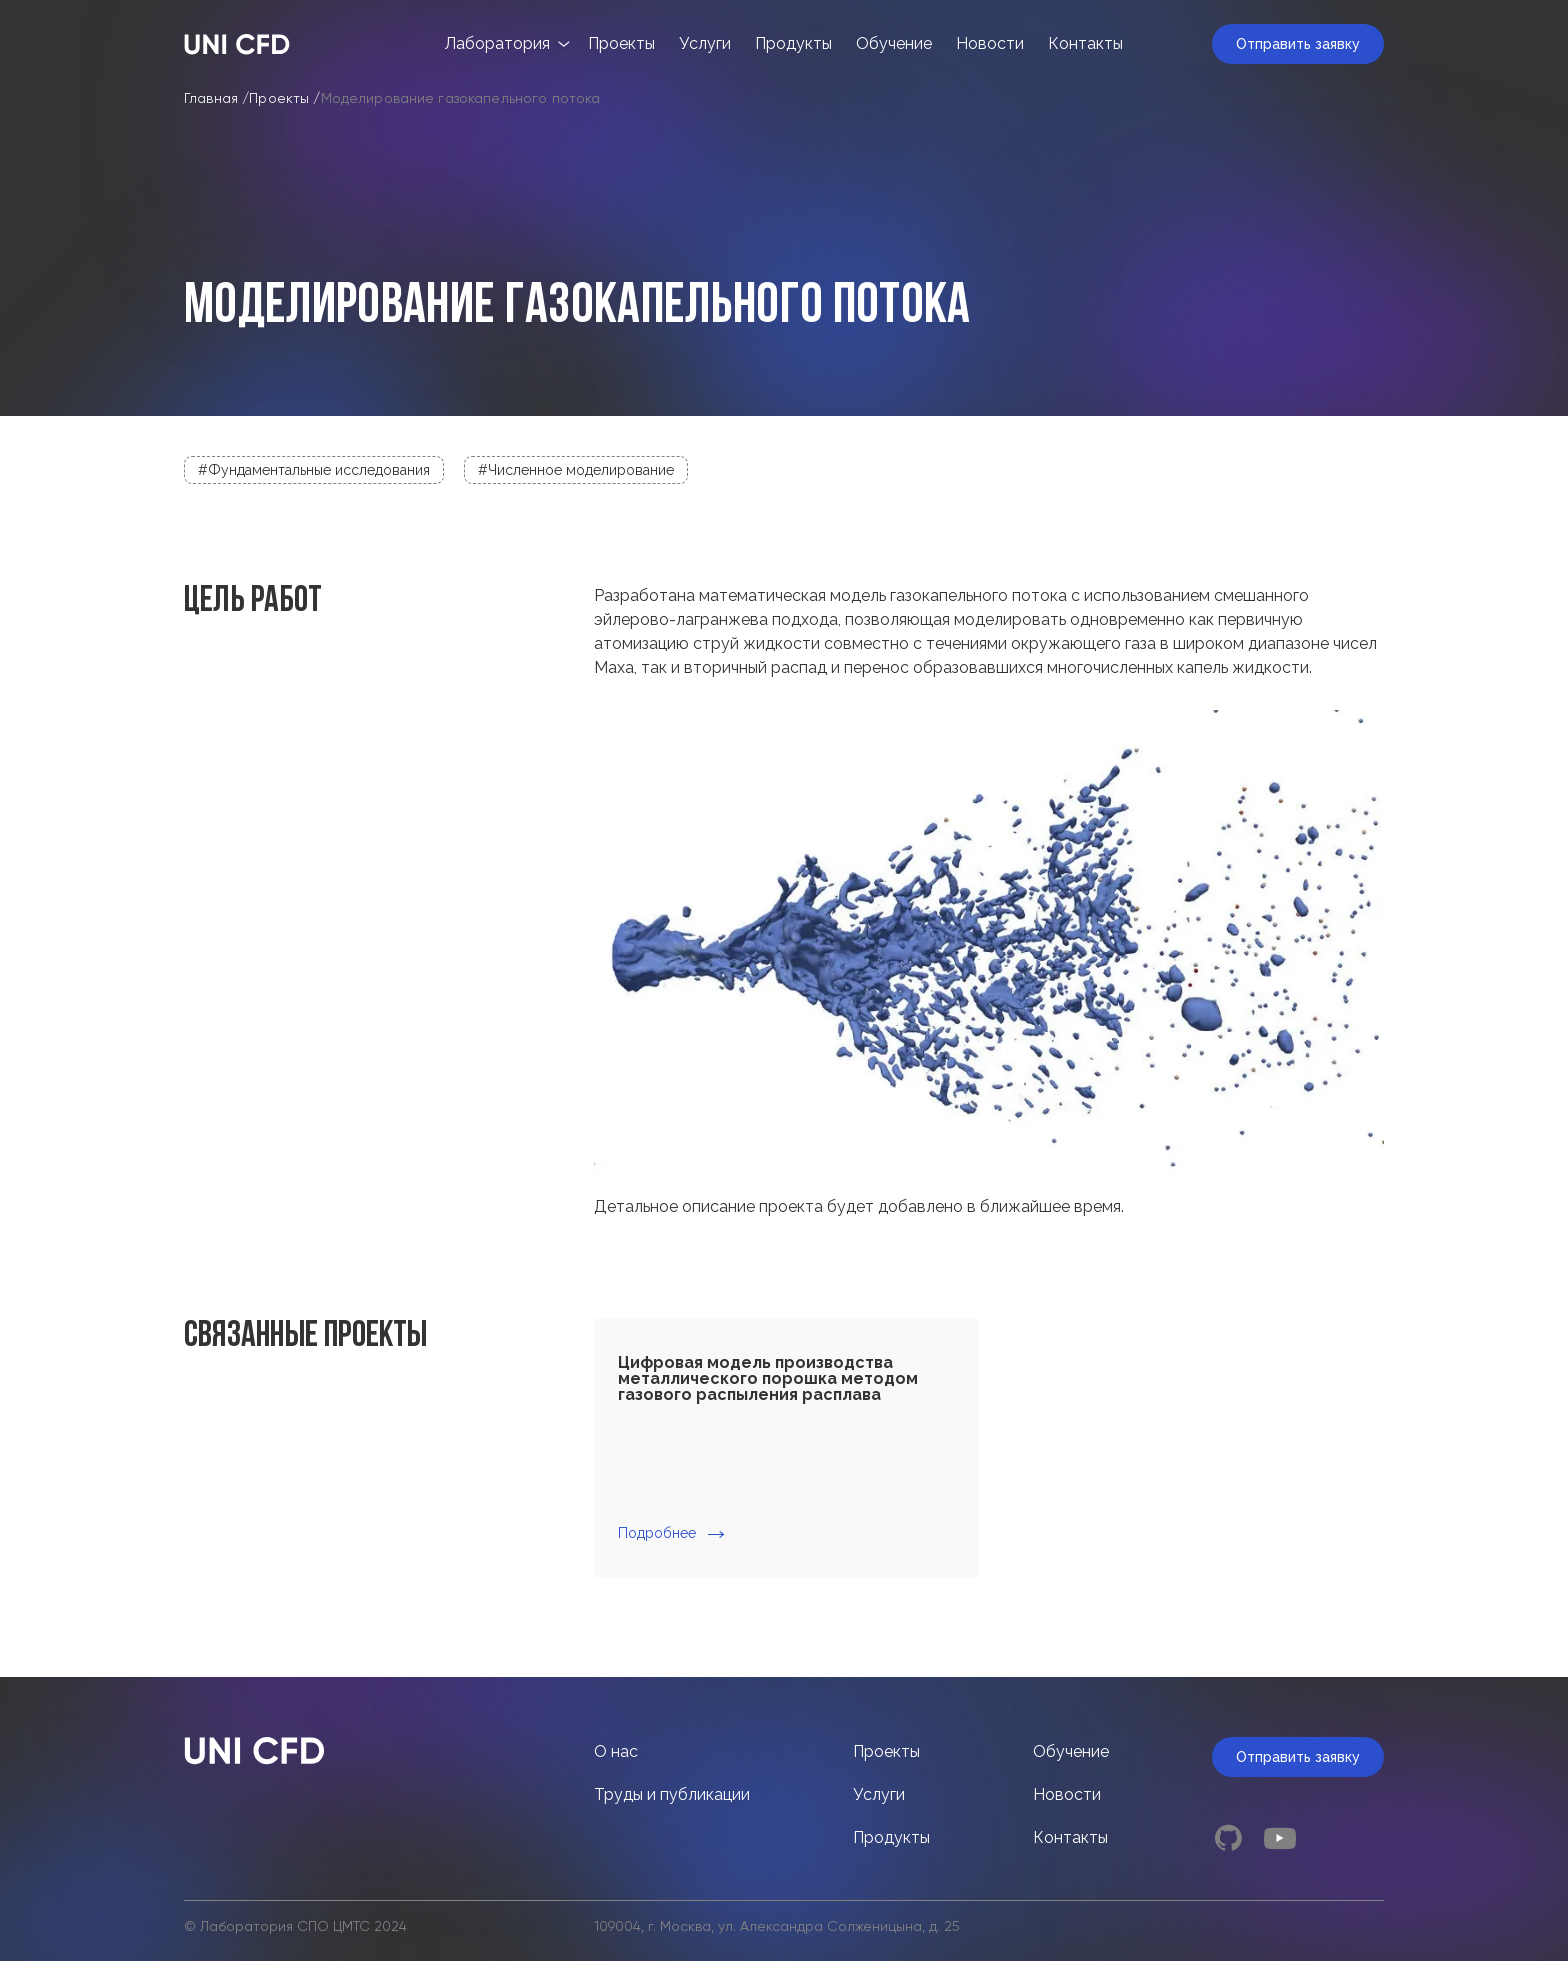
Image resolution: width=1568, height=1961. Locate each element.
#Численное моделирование (576, 470)
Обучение (894, 43)
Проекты (621, 43)
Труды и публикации (672, 1794)
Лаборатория (497, 43)
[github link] (1228, 1838)
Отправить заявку (1298, 44)
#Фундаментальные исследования (314, 470)
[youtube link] (1280, 1838)
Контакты (1085, 43)
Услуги (705, 43)
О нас (616, 1751)
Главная (211, 99)
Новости (990, 43)
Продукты (793, 43)
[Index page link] (237, 44)
